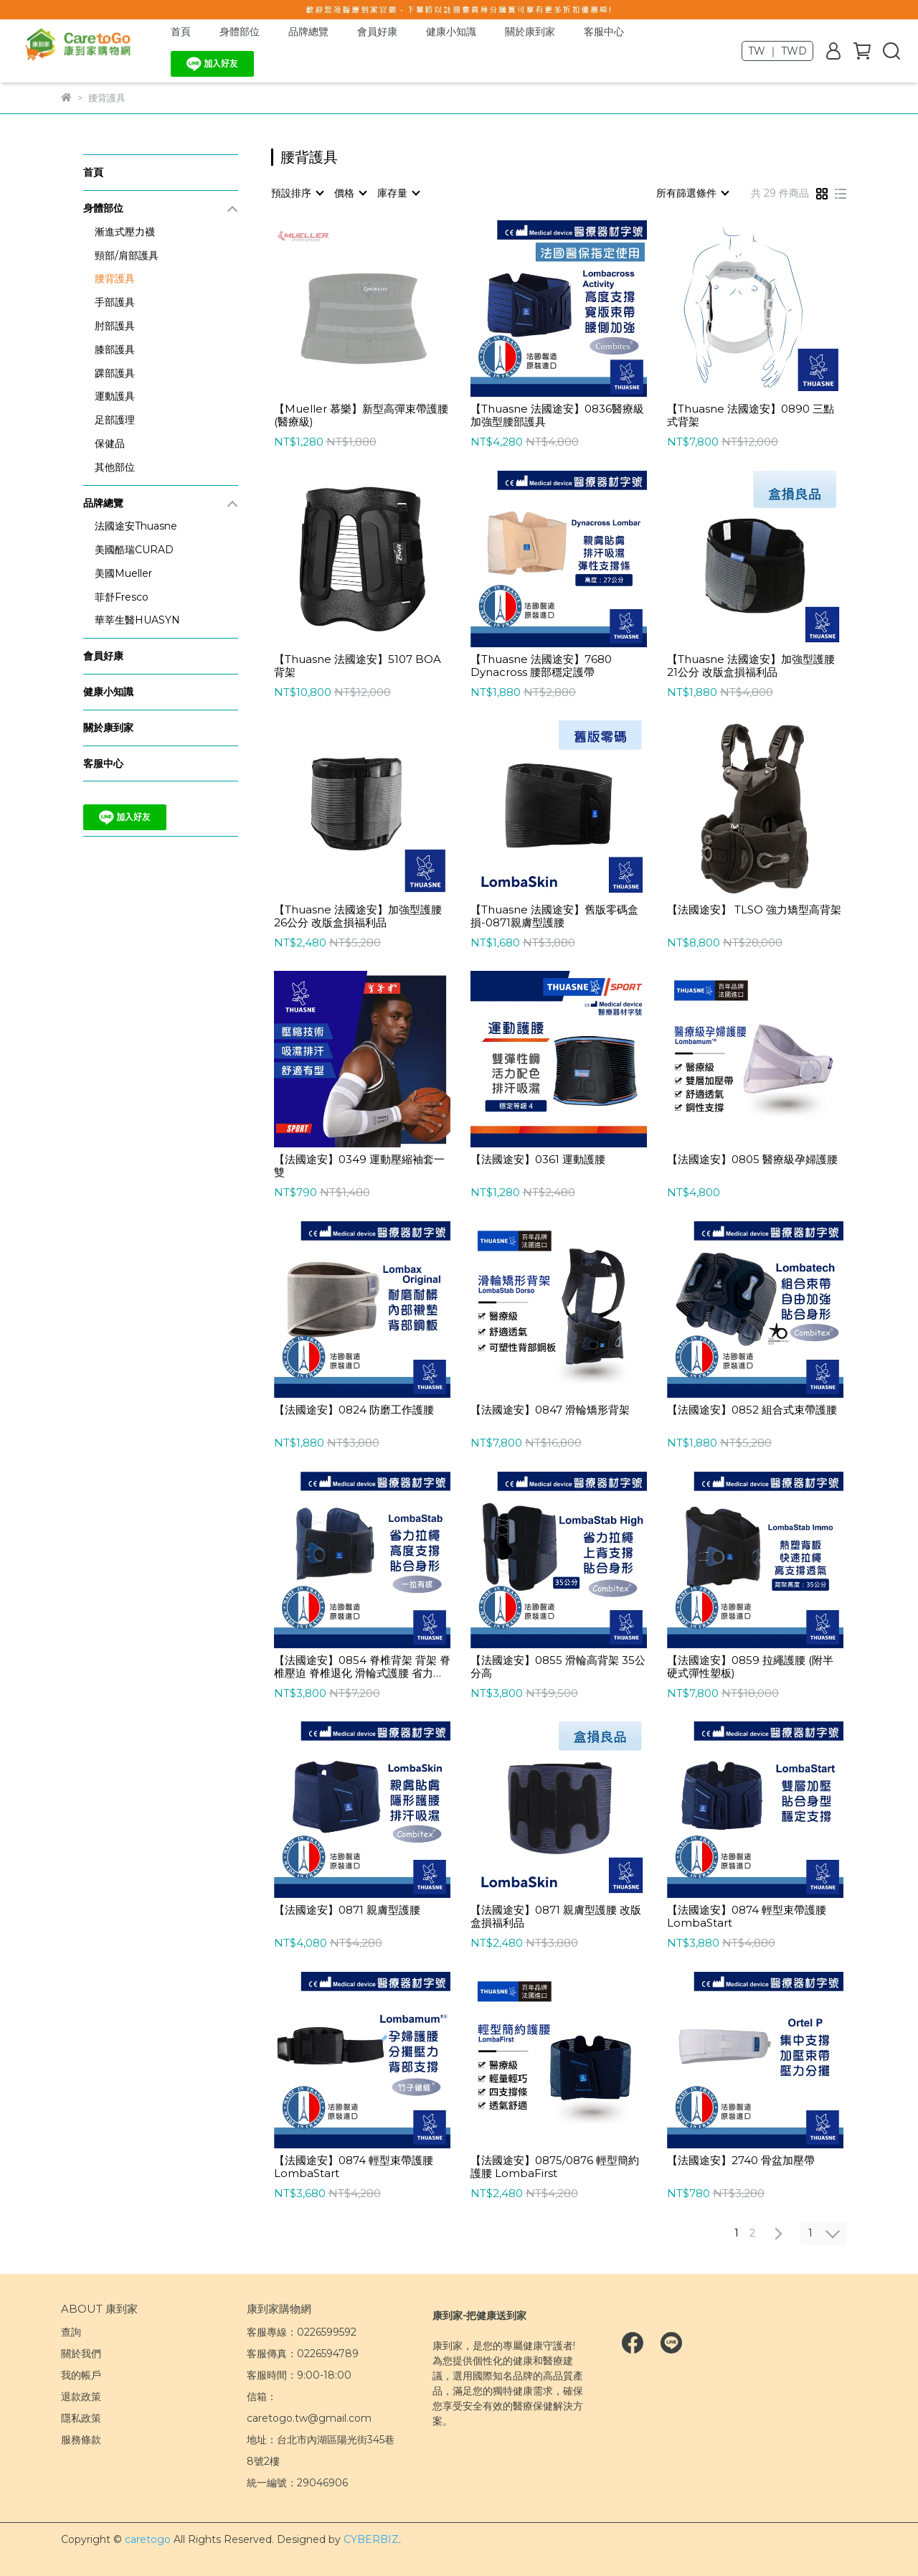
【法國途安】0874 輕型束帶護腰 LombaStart (746, 1916)
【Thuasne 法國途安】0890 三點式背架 (750, 415)
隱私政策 (81, 2418)
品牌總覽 (308, 31)
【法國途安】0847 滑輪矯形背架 (550, 1410)
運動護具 (115, 396)
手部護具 (115, 302)
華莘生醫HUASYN (137, 620)
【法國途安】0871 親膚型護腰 (347, 1910)
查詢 (71, 2332)
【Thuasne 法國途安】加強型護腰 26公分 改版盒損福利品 (358, 916)
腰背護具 (115, 278)
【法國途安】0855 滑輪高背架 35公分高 (557, 1667)
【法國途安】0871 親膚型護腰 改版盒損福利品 (555, 1916)
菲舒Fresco (121, 597)
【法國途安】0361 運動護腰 (537, 1159)
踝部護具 (115, 373)
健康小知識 (451, 31)
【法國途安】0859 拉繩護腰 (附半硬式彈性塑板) (750, 1667)
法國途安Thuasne (136, 526)
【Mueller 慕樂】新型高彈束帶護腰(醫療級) (361, 415)
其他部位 (115, 467)
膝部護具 (115, 349)
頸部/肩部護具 (126, 255)
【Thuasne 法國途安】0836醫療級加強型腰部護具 (557, 415)
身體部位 (239, 31)
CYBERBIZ (371, 2539)
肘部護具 (115, 325)
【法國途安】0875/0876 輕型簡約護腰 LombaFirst (554, 2167)
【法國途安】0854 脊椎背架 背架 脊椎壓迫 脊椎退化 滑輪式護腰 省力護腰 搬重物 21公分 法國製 (362, 1667)
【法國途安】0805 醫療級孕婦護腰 (752, 1159)
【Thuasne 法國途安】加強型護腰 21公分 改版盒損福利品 (751, 666)
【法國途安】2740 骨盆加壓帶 (741, 2160)
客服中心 (604, 31)
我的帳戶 (81, 2375)
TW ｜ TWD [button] (777, 50)
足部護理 (115, 419)
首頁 (181, 31)
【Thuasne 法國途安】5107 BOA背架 (357, 666)
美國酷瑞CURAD (134, 549)
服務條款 (81, 2439)
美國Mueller (123, 573)
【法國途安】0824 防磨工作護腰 (354, 1410)
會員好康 (377, 31)
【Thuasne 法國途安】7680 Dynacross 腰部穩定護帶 (541, 666)
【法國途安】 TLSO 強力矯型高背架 (754, 909)
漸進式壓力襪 (125, 231)
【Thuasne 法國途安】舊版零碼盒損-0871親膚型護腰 (554, 916)
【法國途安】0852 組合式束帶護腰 (752, 1410)
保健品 (110, 443)
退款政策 (81, 2396)
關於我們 (81, 2353)
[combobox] (297, 193)
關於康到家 (530, 31)
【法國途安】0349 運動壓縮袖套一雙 (359, 1166)
